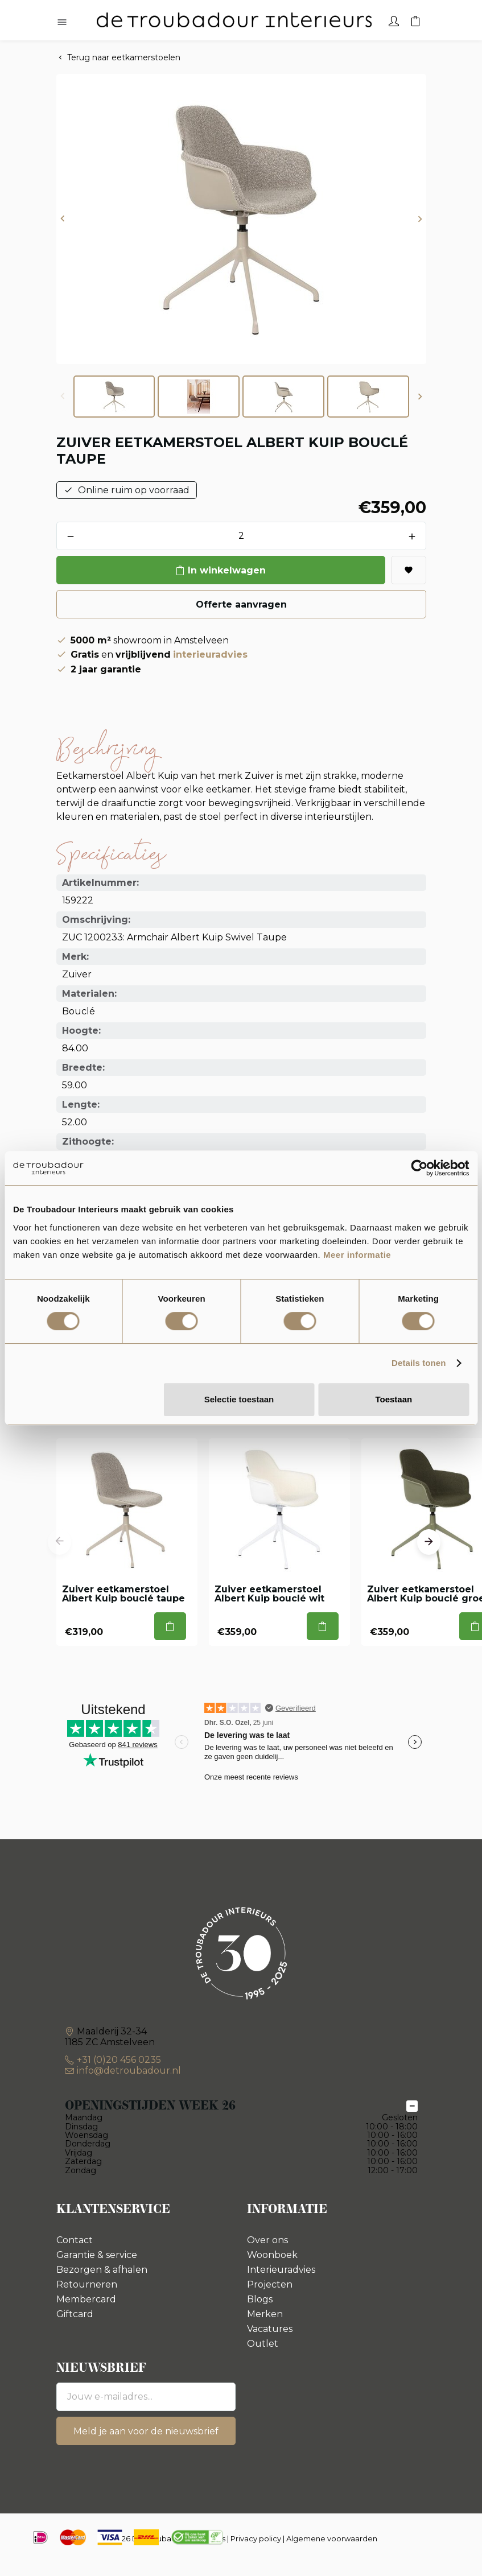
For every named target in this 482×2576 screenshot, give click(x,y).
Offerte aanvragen (241, 604)
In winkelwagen (227, 570)
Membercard (86, 2299)
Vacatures (270, 2328)
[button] (62, 219)
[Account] (394, 20)
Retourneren (86, 2284)
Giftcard (74, 2314)
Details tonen (419, 1363)
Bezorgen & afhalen (101, 2269)
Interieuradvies (281, 2269)
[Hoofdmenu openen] (62, 23)
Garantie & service (96, 2254)
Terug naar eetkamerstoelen (123, 57)
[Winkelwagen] (415, 20)
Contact (74, 2240)
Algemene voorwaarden (331, 2538)
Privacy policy (255, 2538)
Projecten (270, 2284)
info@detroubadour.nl (129, 2070)
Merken (265, 2314)
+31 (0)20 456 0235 (119, 2059)
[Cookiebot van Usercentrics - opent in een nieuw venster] (419, 1167)
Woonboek (272, 2254)
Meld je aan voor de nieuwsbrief (146, 2431)
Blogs (260, 2299)
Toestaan (393, 1399)
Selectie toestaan (239, 1399)
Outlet (262, 2343)
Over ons (267, 2240)
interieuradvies (210, 654)
